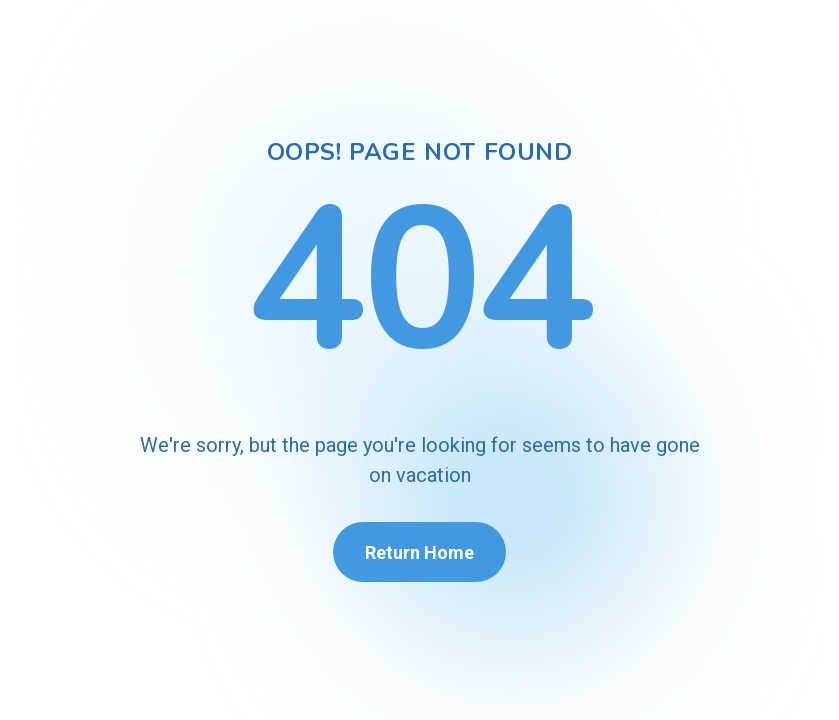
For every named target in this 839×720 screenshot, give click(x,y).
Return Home (419, 552)
